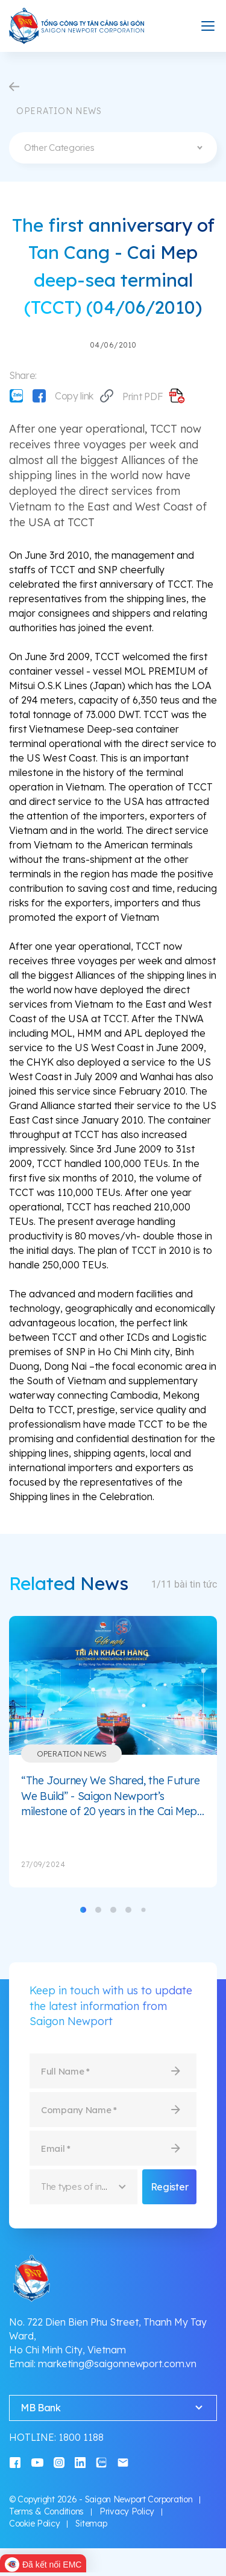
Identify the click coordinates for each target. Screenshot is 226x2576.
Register (169, 2187)
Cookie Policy (34, 2523)
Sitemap (91, 2523)
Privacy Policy (126, 2511)
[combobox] (113, 148)
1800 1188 (81, 2437)
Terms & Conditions (46, 2511)
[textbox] (113, 148)
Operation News (71, 1753)
